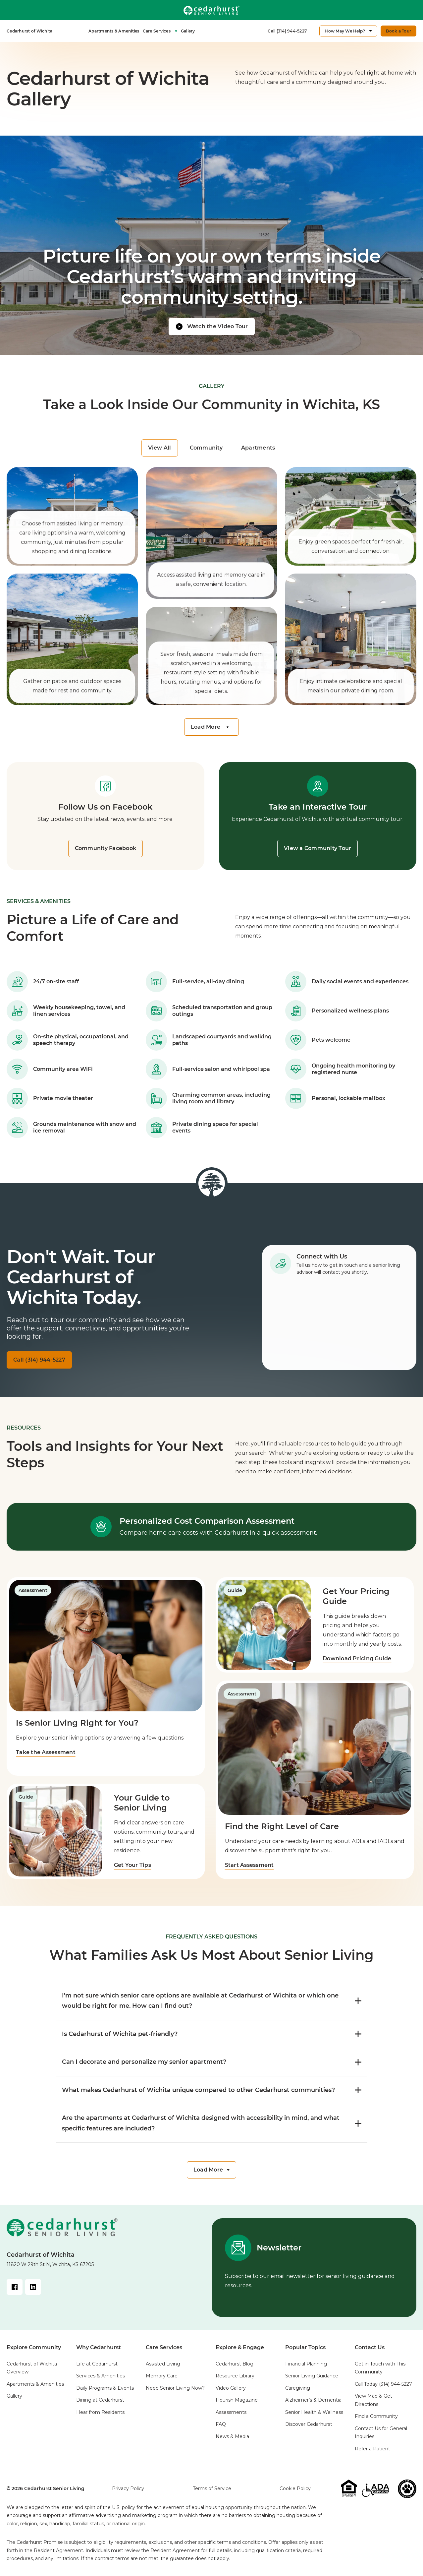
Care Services (160, 31)
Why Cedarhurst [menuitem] (98, 2347)
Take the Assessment (46, 1752)
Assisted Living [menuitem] (163, 2364)
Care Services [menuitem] (164, 2347)
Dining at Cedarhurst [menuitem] (100, 2400)
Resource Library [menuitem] (235, 2376)
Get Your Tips (133, 1865)
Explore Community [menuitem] (34, 2347)
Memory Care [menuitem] (162, 2376)
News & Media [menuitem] (232, 2436)
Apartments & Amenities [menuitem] (35, 2384)
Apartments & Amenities (113, 31)
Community (206, 448)
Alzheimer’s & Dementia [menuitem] (313, 2400)
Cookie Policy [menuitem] (295, 2488)
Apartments (258, 448)
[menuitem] (29, 30)
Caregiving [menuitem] (297, 2388)
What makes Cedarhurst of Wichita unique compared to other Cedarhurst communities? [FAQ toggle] (211, 2090)
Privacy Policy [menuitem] (128, 2488)
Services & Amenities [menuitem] (100, 2376)
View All (159, 448)
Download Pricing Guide (358, 1658)
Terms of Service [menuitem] (212, 2488)
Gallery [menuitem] (14, 2396)
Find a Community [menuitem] (376, 2416)
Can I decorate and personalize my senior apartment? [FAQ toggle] (211, 2061)
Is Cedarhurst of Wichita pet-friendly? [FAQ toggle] (211, 2034)
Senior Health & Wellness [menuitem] (314, 2412)
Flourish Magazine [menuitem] (237, 2400)
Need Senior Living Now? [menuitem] (175, 2388)
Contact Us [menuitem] (370, 2347)
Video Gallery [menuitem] (231, 2388)
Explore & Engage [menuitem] (240, 2347)
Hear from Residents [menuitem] (100, 2412)
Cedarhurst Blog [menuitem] (234, 2364)
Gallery (188, 31)
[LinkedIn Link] (33, 2287)
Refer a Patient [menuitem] (372, 2449)
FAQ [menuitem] (221, 2424)
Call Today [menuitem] (383, 2384)
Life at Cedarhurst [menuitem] (97, 2364)
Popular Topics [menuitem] (305, 2347)
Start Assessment (249, 1865)
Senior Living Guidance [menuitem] (311, 2376)
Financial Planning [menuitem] (306, 2364)
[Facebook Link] (15, 2287)
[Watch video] (212, 326)
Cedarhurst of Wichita (29, 31)
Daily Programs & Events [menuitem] (105, 2388)
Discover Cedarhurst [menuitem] (308, 2424)
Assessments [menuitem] (231, 2412)
